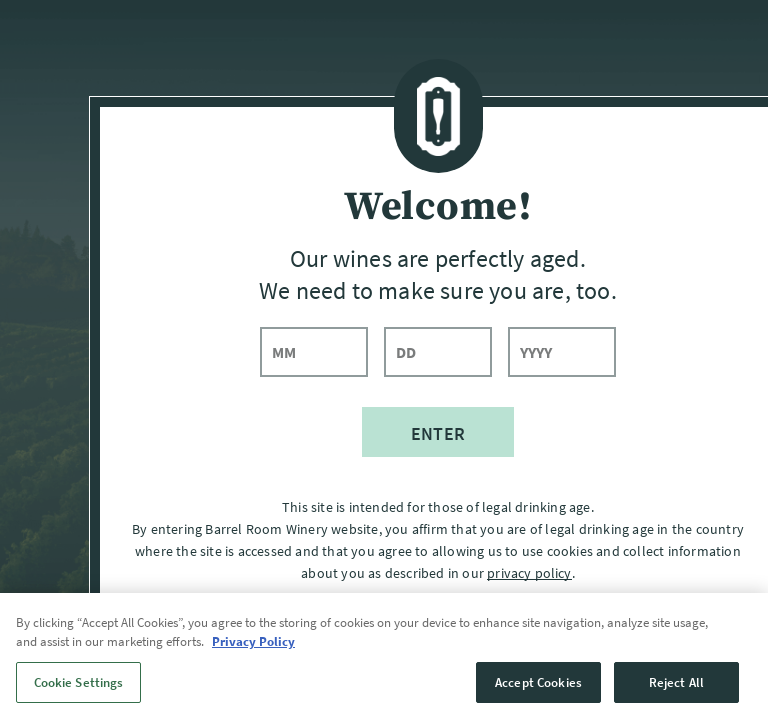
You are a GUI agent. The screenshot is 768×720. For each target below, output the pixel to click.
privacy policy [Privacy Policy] (529, 573)
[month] (314, 352)
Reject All (676, 697)
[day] (438, 352)
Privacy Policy (253, 657)
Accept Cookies (538, 697)
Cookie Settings (79, 697)
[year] (562, 352)
